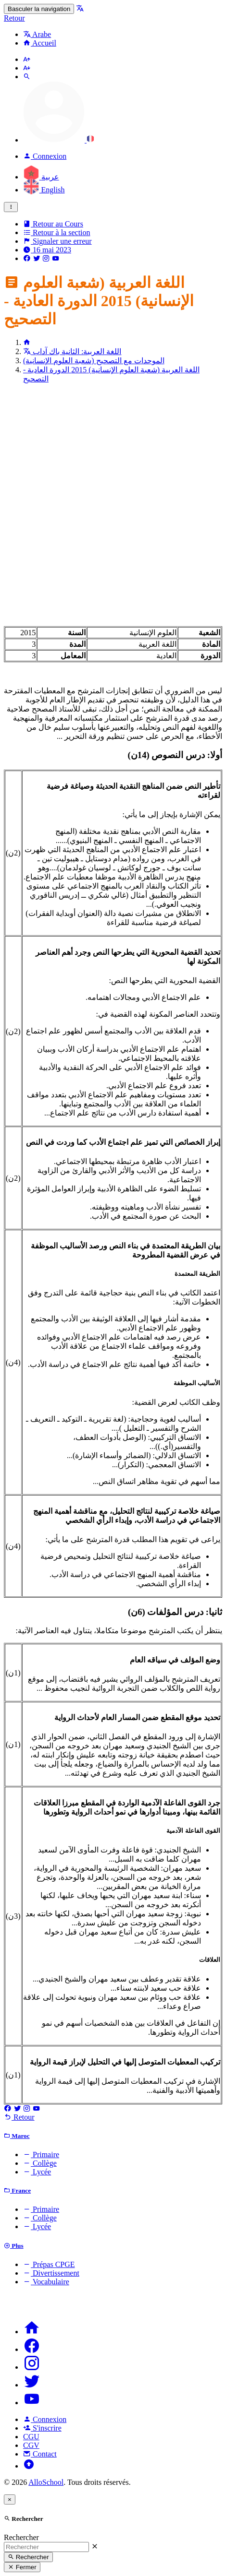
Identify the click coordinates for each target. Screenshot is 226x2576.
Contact (40, 2454)
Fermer (22, 2567)
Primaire (41, 2154)
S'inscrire (42, 2428)
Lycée (37, 2172)
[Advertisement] (113, 504)
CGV (31, 2445)
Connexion (44, 2419)
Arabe (37, 34)
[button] (58, 140)
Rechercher (21, 2537)
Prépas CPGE (49, 2264)
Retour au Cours (53, 224)
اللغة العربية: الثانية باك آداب (72, 351)
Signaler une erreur (57, 241)
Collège (40, 2163)
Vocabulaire (46, 2282)
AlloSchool (45, 2482)
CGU (31, 2437)
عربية (41, 177)
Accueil (39, 43)
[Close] (9, 2499)
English (43, 190)
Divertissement (51, 2273)
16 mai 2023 (47, 250)
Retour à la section (56, 232)
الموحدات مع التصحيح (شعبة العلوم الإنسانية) (93, 360)
